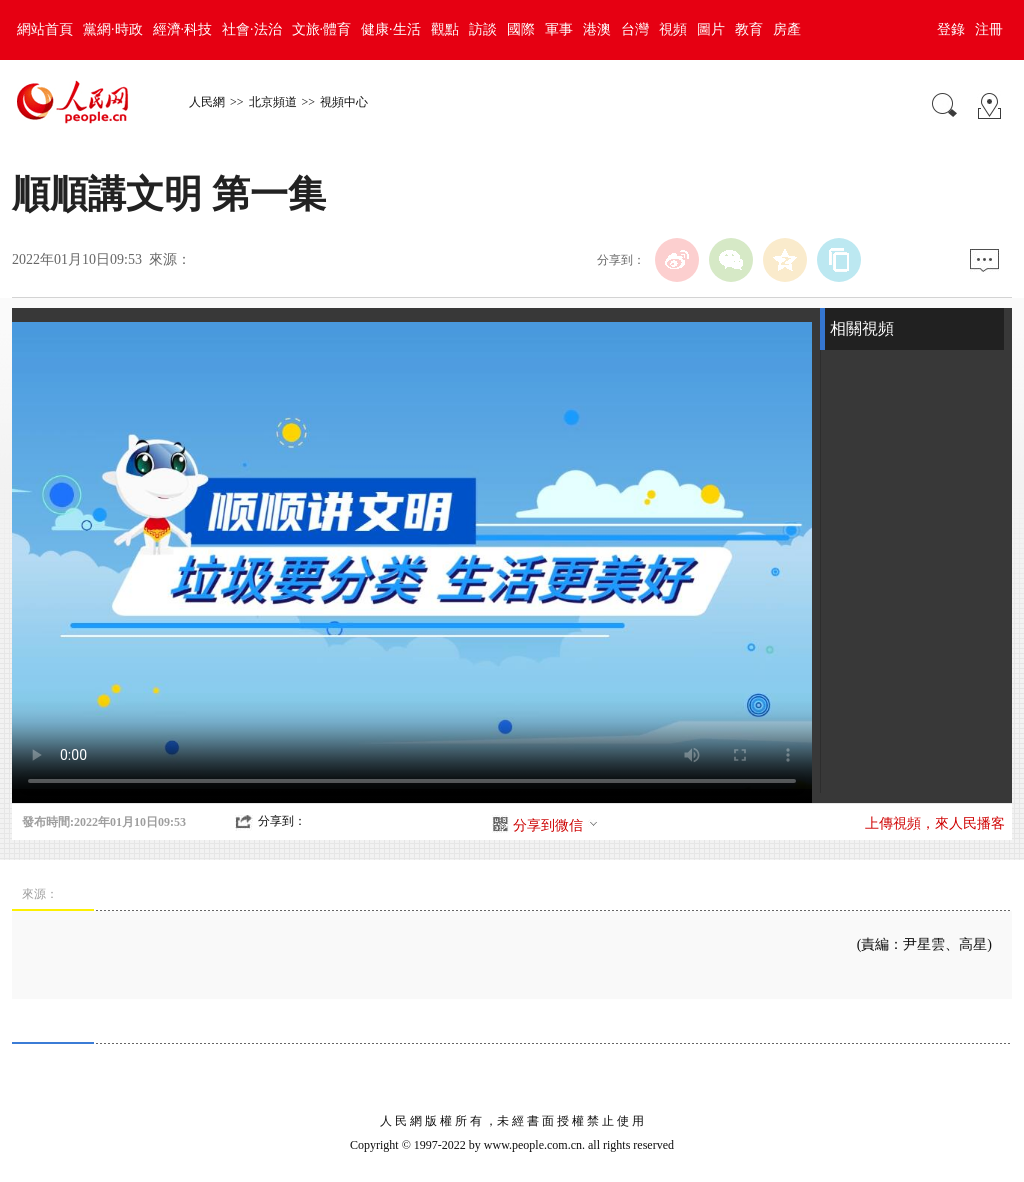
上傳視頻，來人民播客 (935, 823)
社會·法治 (252, 29)
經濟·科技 (183, 29)
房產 (787, 29)
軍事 (559, 29)
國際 (521, 29)
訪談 (483, 29)
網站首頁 (45, 29)
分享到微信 (556, 825)
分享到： (282, 821)
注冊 (989, 29)
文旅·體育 (322, 29)
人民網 (207, 102)
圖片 (711, 29)
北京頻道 (273, 102)
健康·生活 (391, 29)
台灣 (635, 29)
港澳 (597, 29)
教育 (749, 29)
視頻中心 (344, 102)
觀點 (445, 29)
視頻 (673, 29)
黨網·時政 (113, 29)
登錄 (951, 29)
